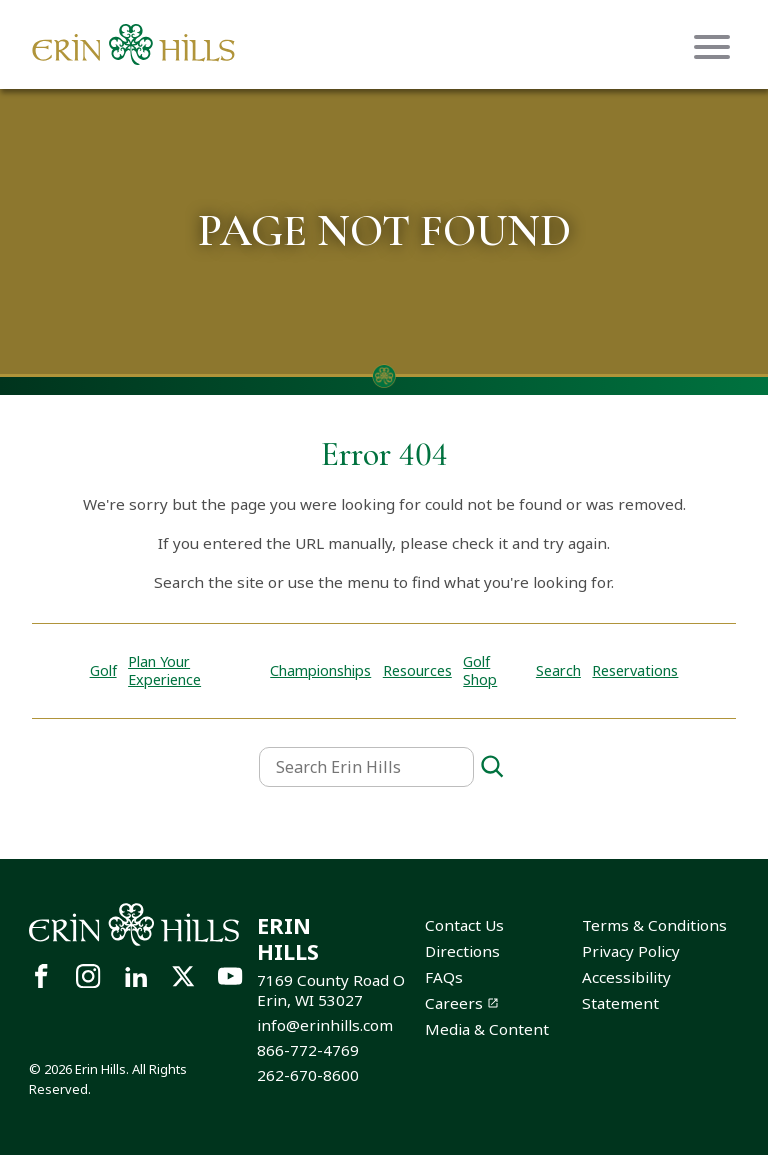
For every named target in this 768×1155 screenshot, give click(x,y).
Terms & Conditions (654, 925)
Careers (454, 1003)
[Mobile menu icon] (712, 47)
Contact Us (464, 925)
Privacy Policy (631, 951)
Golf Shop (480, 670)
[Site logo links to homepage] (133, 44)
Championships (320, 670)
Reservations (635, 670)
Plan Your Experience (164, 670)
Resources (417, 670)
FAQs (444, 977)
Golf (103, 670)
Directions (462, 951)
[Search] (492, 767)
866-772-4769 (308, 1050)
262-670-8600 (308, 1075)
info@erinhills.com (325, 1025)
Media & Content (487, 1029)
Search (558, 670)
